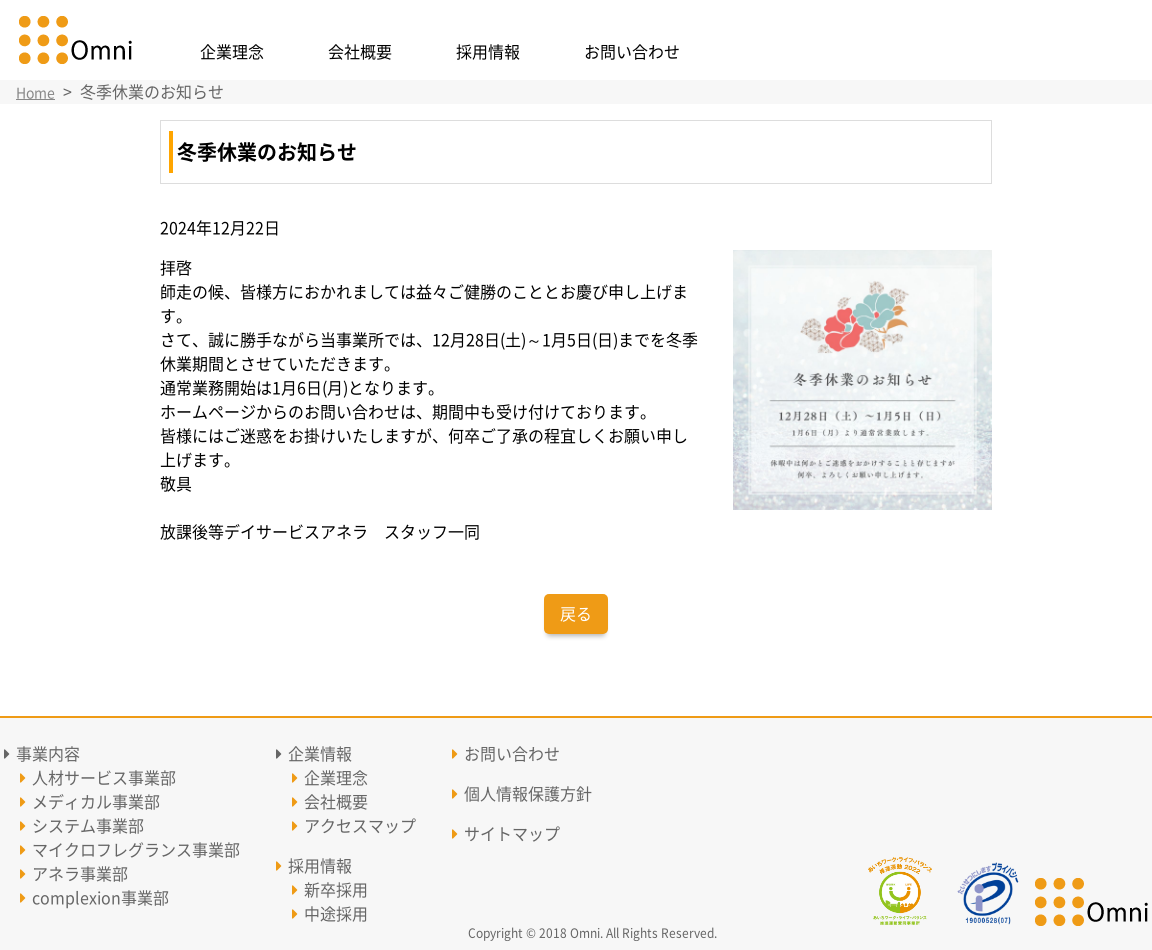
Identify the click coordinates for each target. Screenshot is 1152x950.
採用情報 (488, 52)
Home (35, 93)
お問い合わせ (632, 52)
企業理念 (232, 52)
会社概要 (360, 52)
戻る (576, 614)
